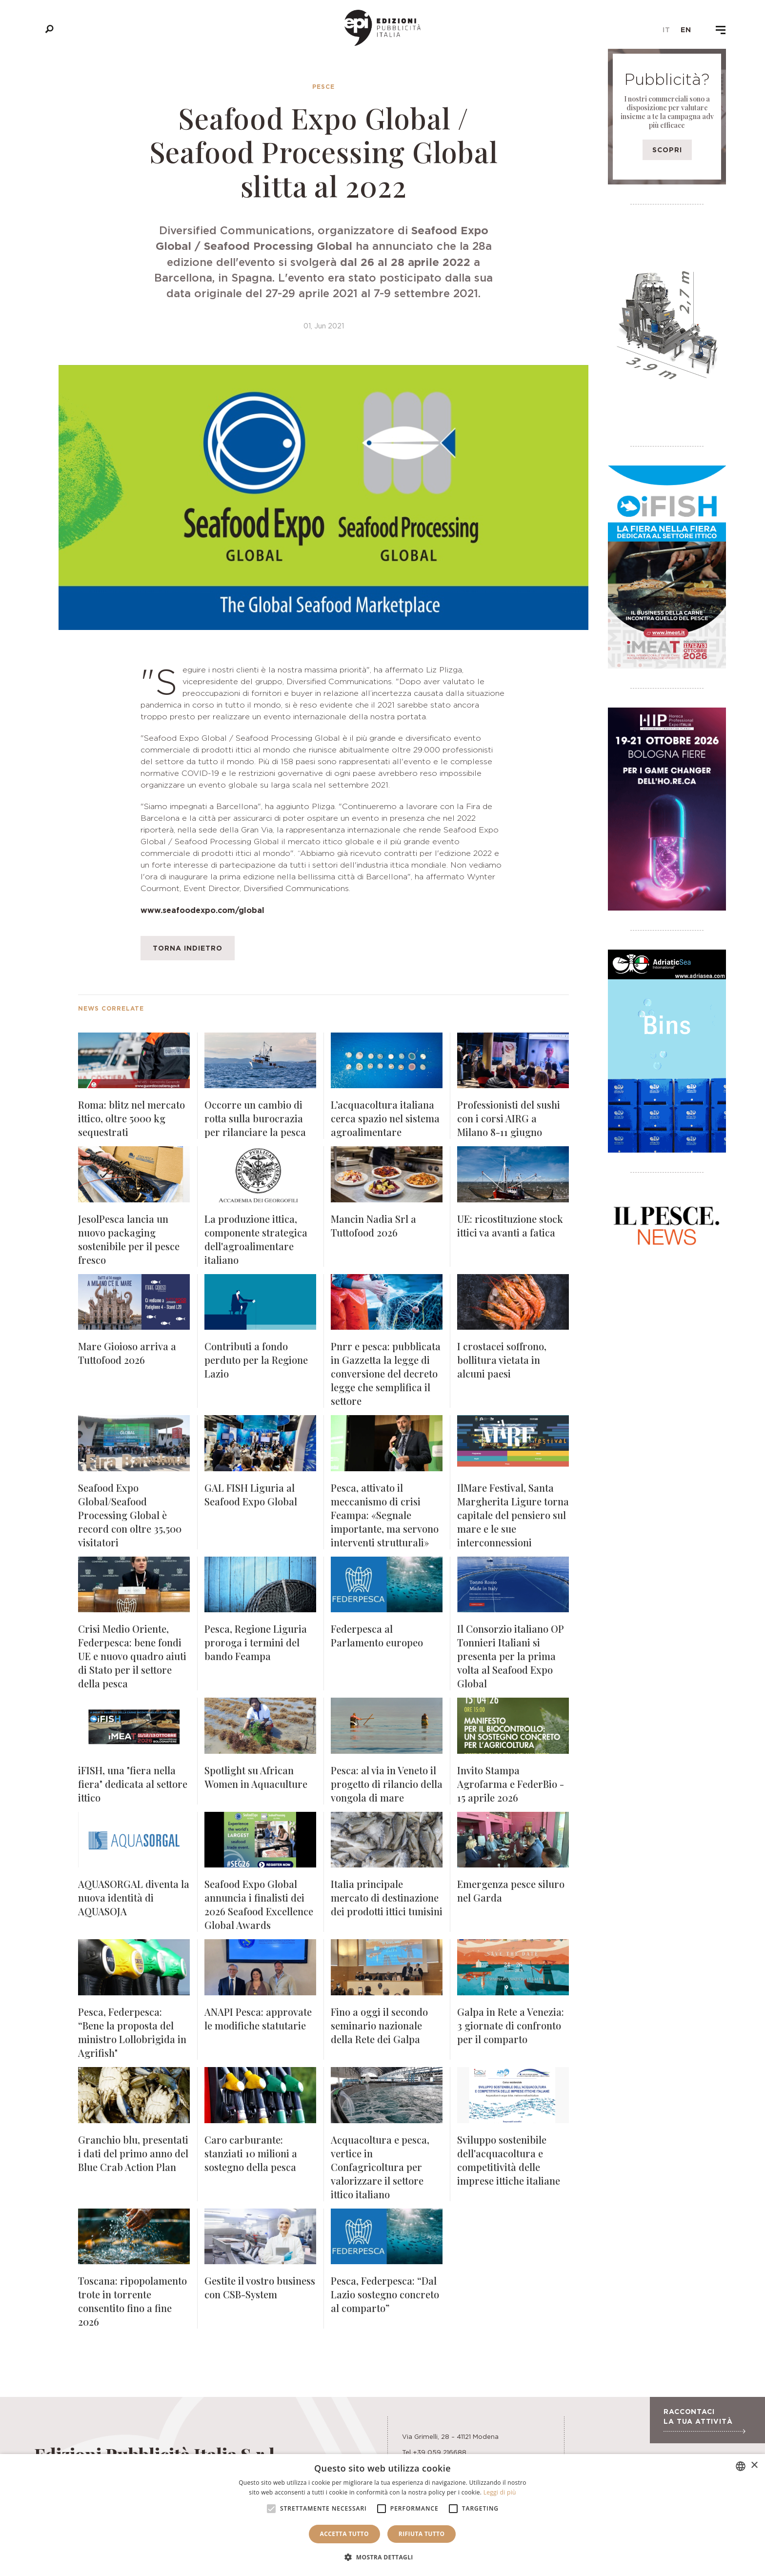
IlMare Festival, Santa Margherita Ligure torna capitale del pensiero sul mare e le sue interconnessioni (513, 1515)
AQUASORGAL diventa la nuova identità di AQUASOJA (133, 1897)
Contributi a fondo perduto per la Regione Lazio (256, 1359)
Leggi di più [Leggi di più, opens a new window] (499, 2492)
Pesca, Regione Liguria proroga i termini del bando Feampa (255, 1642)
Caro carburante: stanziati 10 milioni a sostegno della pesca (250, 2153)
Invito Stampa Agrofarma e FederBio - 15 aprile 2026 (510, 1784)
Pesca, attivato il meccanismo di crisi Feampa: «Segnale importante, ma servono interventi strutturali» (385, 1515)
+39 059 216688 (439, 2452)
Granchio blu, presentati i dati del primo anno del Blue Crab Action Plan (133, 2153)
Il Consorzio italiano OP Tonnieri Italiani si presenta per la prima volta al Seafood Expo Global (510, 1656)
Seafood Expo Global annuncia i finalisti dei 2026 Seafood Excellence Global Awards (258, 1904)
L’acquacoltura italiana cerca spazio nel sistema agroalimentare (385, 1118)
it (666, 29)
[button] (382, 2557)
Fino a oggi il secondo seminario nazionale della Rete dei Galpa (379, 2025)
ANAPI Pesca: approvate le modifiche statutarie (258, 2018)
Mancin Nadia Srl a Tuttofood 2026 (373, 1225)
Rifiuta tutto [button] (422, 2534)
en (686, 29)
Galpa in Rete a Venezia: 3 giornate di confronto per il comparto (510, 2025)
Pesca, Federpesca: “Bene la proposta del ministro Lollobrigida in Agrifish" (132, 2032)
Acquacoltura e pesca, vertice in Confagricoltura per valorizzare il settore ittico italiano (380, 2167)
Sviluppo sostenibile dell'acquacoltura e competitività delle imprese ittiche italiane (508, 2160)
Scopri (667, 149)
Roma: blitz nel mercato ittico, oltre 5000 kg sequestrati (131, 1118)
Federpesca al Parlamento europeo (377, 1635)
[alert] (382, 2515)
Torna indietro (187, 948)
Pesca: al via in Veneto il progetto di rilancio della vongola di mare (387, 1784)
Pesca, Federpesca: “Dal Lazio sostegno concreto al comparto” (385, 2294)
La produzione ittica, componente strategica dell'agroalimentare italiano (255, 1239)
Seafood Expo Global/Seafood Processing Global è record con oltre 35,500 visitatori (129, 1515)
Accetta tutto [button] (344, 2534)
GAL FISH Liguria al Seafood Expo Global (250, 1494)
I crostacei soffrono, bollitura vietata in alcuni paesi (501, 1359)
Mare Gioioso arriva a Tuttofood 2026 (127, 1352)
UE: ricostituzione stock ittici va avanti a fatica (510, 1225)
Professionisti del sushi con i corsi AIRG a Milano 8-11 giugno (508, 1118)
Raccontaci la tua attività (704, 2420)
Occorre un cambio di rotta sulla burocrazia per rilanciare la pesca (255, 1118)
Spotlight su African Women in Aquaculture (255, 1777)
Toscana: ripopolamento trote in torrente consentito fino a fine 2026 (132, 2301)
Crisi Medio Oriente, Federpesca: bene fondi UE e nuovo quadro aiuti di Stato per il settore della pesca (132, 1656)
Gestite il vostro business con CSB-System (259, 2287)
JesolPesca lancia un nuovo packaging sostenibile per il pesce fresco (129, 1239)
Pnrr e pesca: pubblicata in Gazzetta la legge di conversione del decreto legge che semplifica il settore (386, 1373)
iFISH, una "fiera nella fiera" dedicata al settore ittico (132, 1784)
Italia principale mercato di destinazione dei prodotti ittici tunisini (387, 1897)
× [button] (754, 2465)
